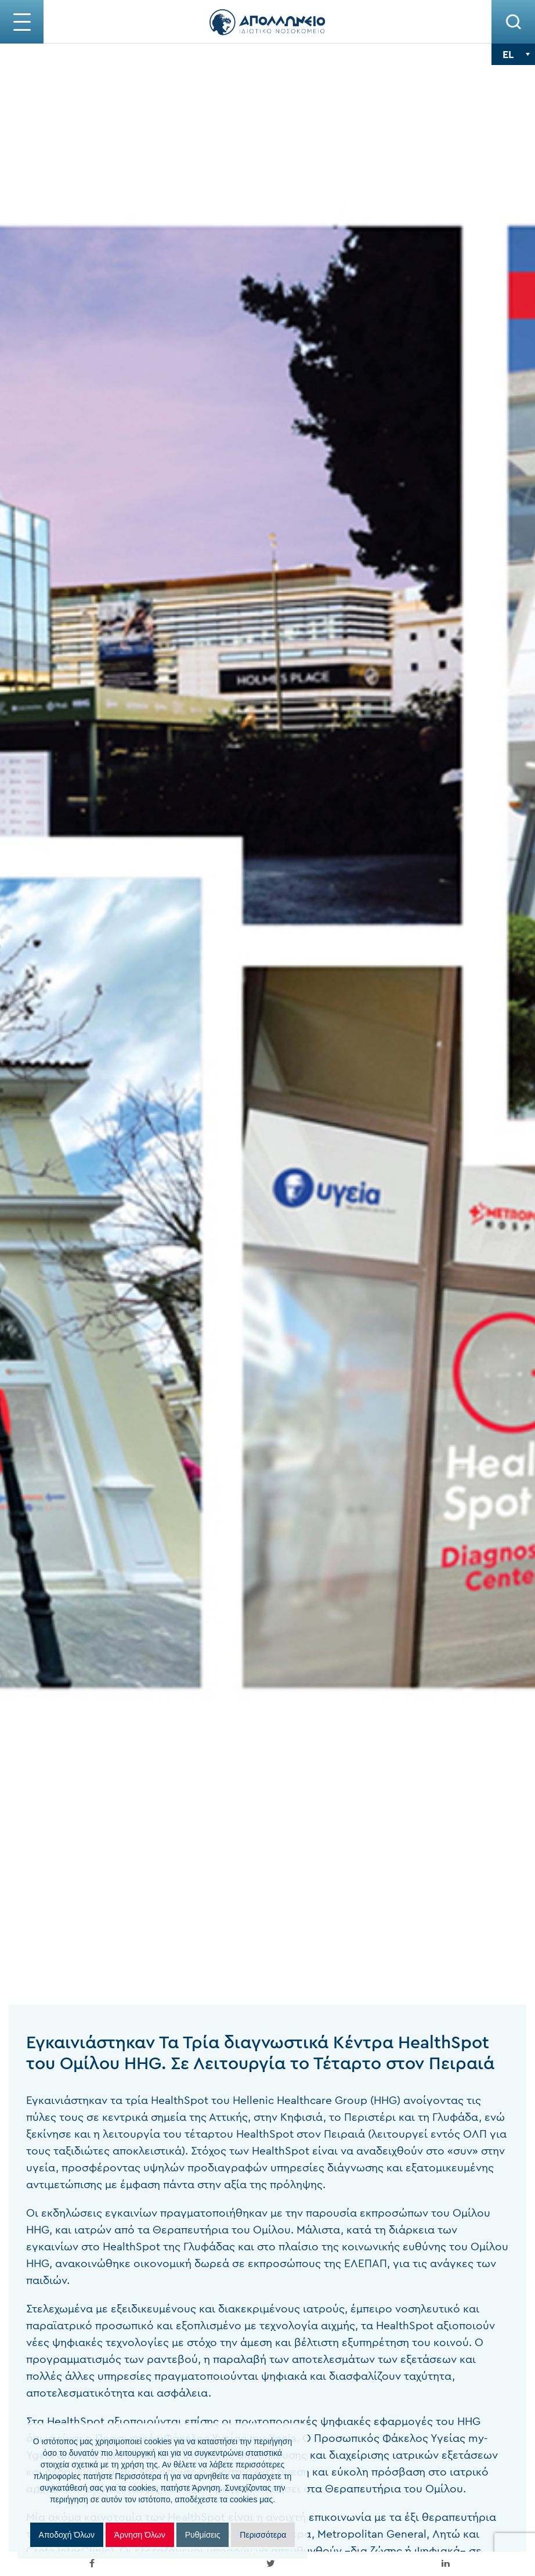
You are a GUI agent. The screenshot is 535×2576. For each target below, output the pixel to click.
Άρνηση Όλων (139, 2534)
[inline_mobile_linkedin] (446, 2564)
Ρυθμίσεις (202, 2534)
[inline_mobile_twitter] (270, 2564)
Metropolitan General (317, 2534)
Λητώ (393, 2534)
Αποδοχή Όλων (67, 2534)
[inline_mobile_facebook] (91, 2564)
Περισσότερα (263, 2534)
